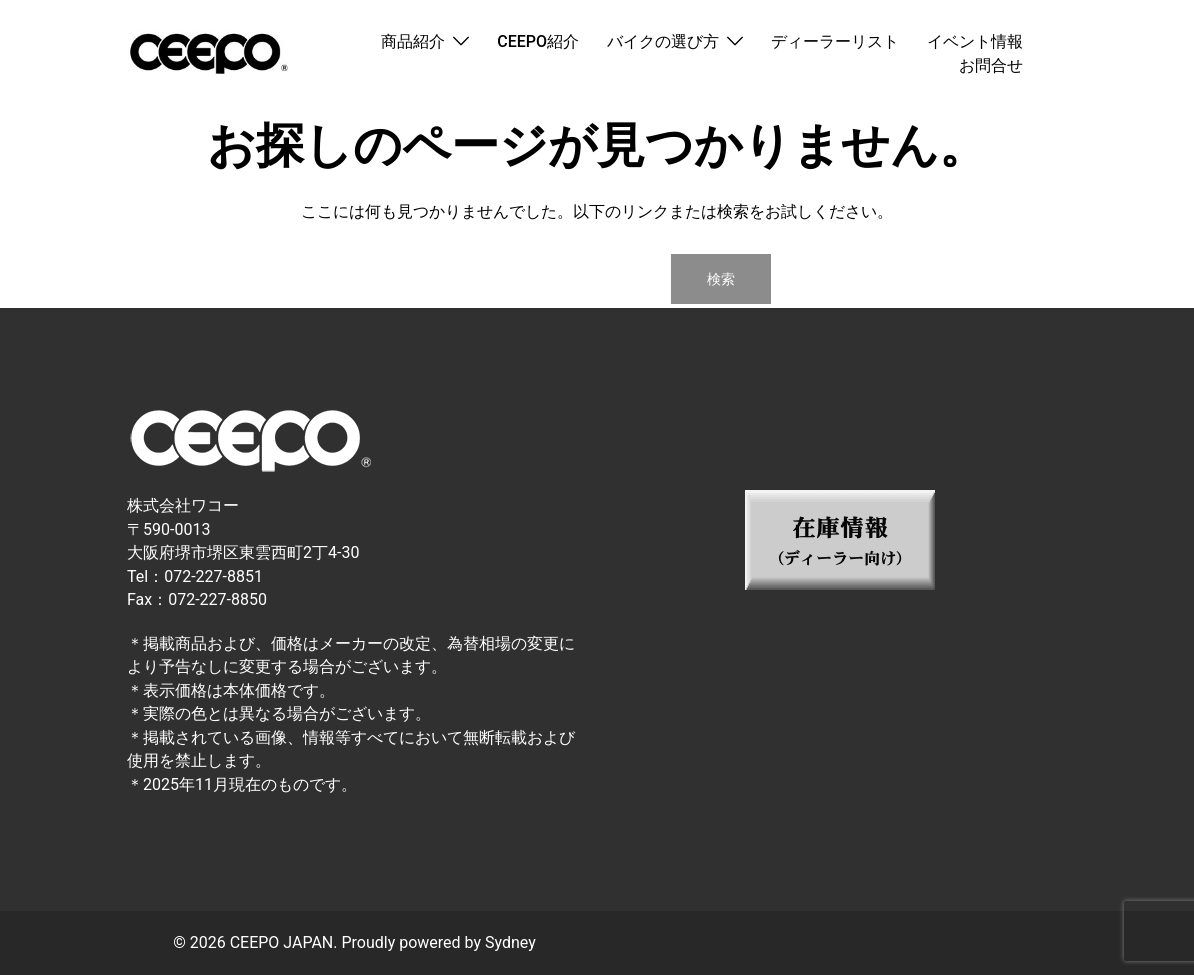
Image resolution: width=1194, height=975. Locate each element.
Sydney (510, 942)
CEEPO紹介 (538, 41)
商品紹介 (413, 41)
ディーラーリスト (835, 41)
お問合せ (991, 65)
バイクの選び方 (663, 41)
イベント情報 (975, 41)
